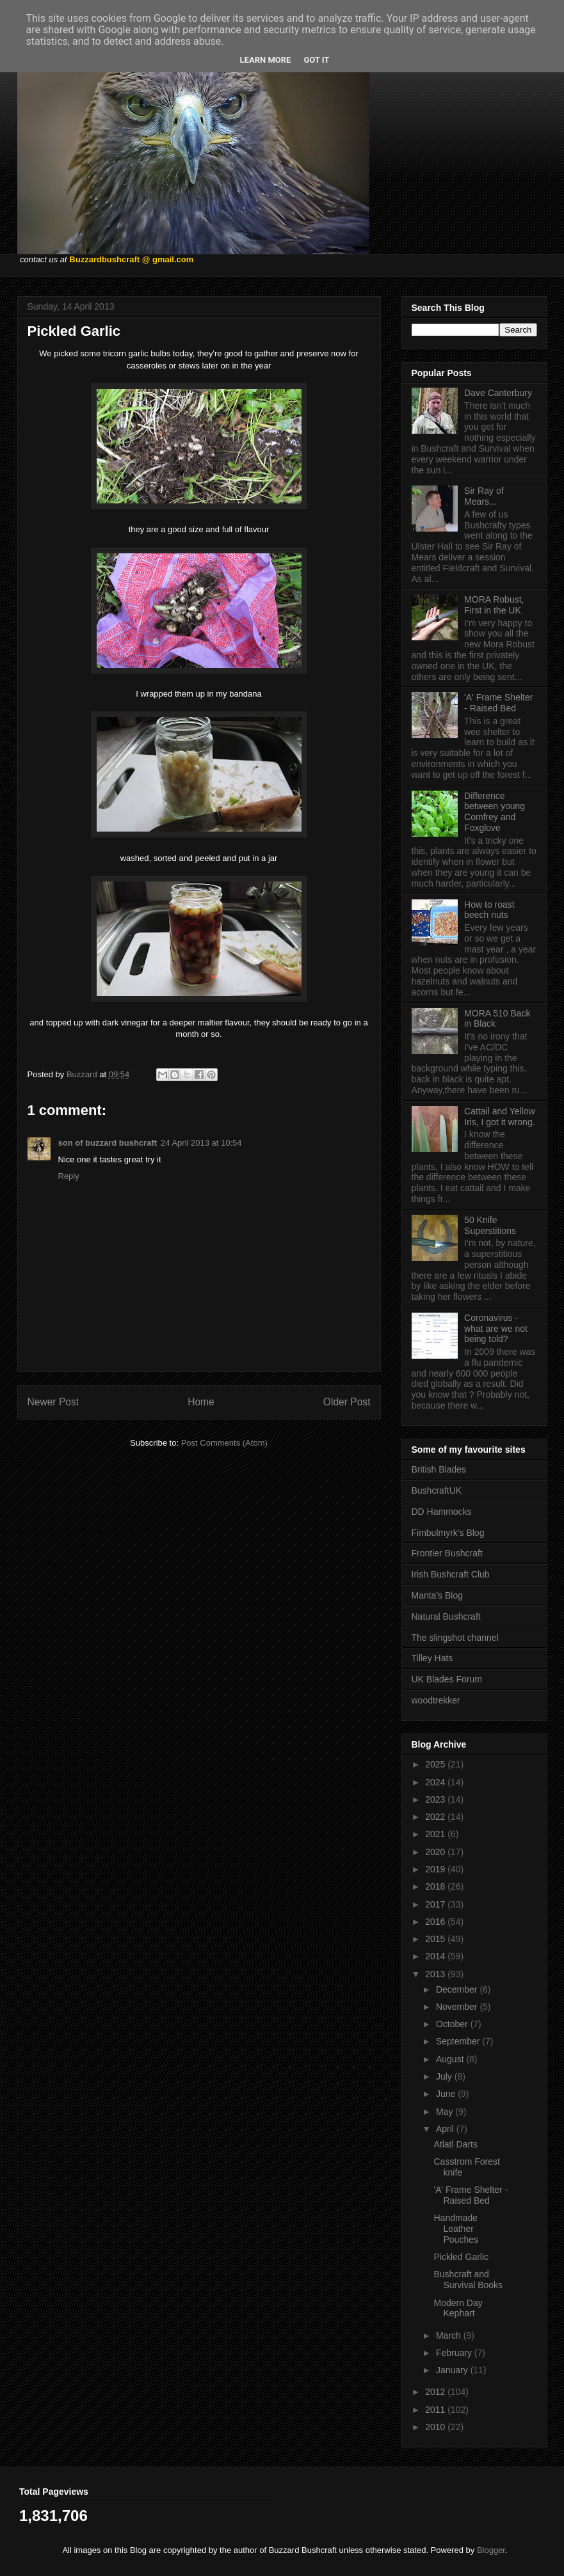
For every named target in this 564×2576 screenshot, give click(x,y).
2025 (436, 1764)
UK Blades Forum (447, 1679)
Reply (68, 1176)
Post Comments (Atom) (224, 1443)
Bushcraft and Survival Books (468, 2279)
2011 (436, 2410)
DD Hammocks (442, 1511)
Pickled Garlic (460, 2257)
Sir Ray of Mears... (483, 496)
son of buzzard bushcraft (107, 1143)
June (447, 2094)
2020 (436, 1852)
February (455, 2353)
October (453, 2024)
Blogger (491, 2550)
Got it (316, 60)
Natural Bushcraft (446, 1616)
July (445, 2076)
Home (201, 1401)
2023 (436, 1799)
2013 (436, 1974)
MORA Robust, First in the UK (494, 604)
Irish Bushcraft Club (451, 1574)
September (459, 2041)
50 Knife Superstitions (490, 1225)
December (457, 1989)
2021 (436, 1834)
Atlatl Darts (455, 2144)
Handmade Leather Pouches (455, 2229)
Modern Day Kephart (457, 2308)
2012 (436, 2392)
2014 (436, 1956)
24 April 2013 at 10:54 (201, 1143)
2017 (436, 1904)
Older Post (347, 1401)
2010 (436, 2427)
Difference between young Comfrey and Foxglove (494, 812)
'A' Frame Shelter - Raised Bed (498, 702)
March (449, 2335)
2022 (436, 1817)
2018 (436, 1886)
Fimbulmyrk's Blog (448, 1533)
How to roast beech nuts (489, 910)
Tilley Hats (432, 1658)
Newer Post (53, 1401)
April (446, 2129)
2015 (436, 1939)
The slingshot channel (455, 1637)
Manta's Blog (437, 1595)
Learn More (265, 60)
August (451, 2059)
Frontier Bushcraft (447, 1553)
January (453, 2370)
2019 (436, 1869)
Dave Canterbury (498, 393)
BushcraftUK (437, 1490)
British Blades (439, 1469)
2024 (436, 1782)
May (445, 2111)
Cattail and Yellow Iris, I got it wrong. (499, 1116)
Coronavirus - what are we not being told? (496, 1329)
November (457, 2007)
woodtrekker (436, 1700)
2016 (436, 1921)
